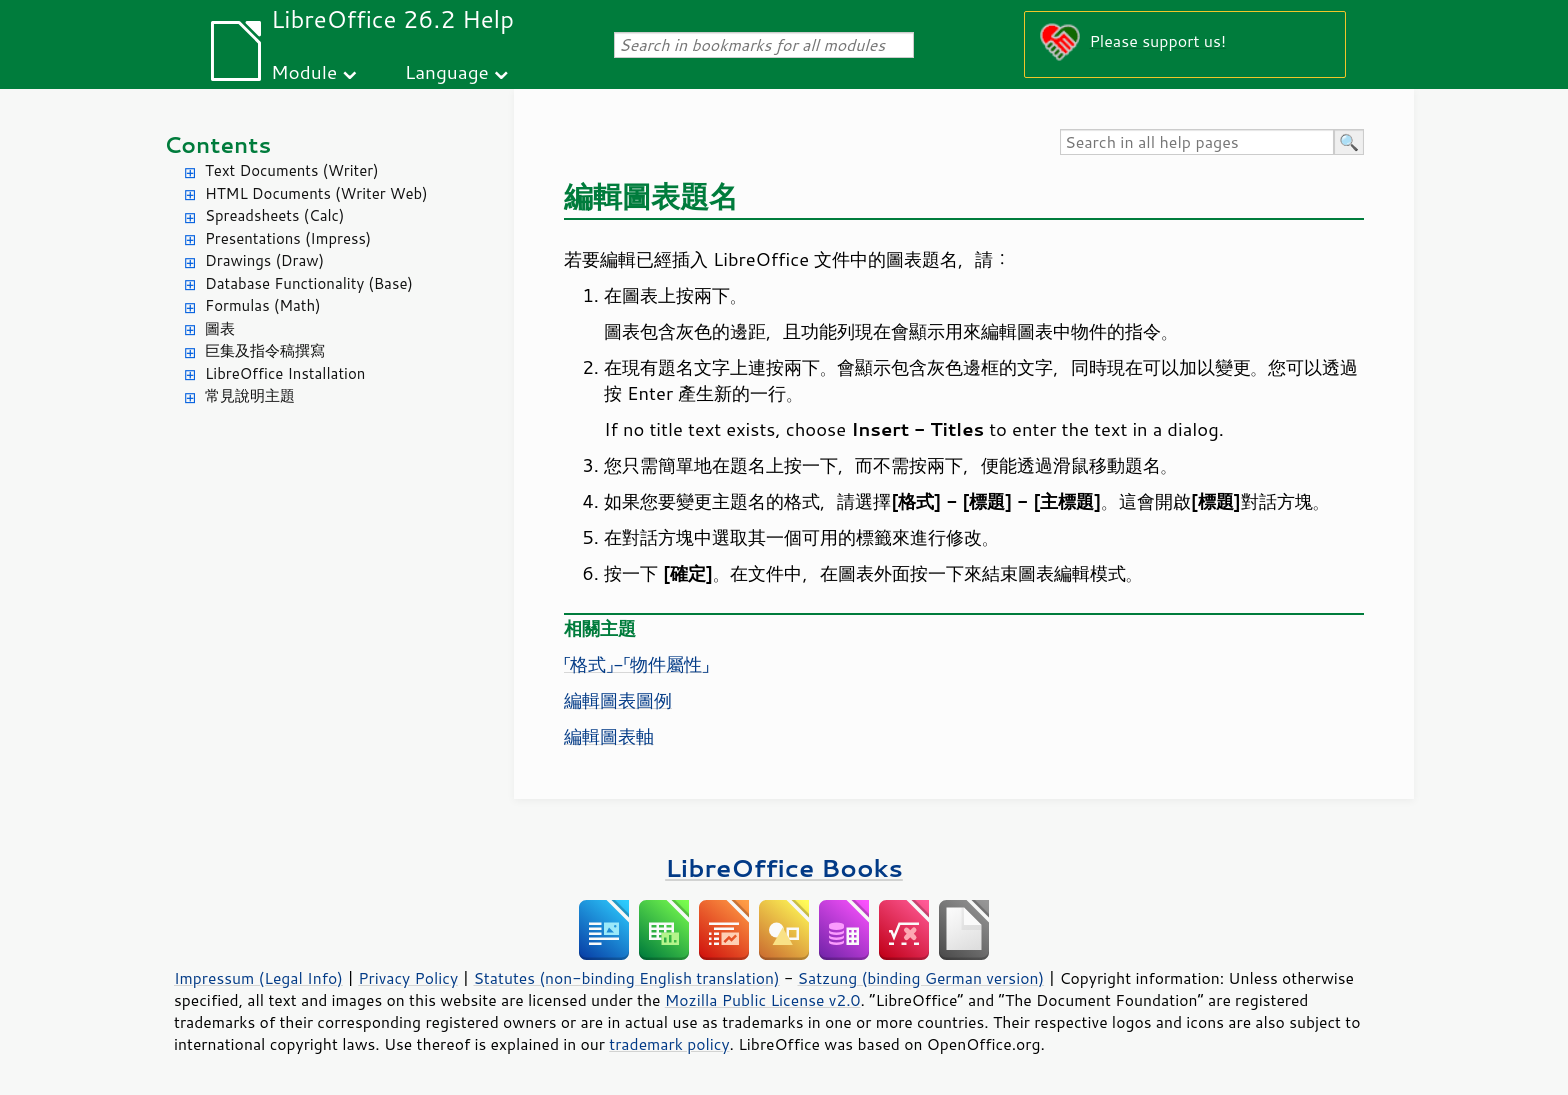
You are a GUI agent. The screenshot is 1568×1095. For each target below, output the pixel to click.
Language (447, 71)
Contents (217, 144)
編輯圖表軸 (609, 736)
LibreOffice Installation (285, 373)
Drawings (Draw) (264, 260)
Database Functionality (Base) (309, 283)
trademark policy (669, 1044)
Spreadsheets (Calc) (274, 215)
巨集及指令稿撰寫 (265, 350)
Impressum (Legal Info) (258, 978)
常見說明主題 (250, 395)
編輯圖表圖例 (618, 700)
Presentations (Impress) (288, 238)
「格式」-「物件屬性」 (636, 664)
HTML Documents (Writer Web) (316, 193)
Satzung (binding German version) (921, 978)
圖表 (220, 328)
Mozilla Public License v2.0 (763, 1000)
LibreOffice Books (784, 867)
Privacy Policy (408, 978)
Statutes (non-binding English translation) (626, 978)
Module (304, 71)
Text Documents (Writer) (292, 170)
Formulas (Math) (263, 305)
